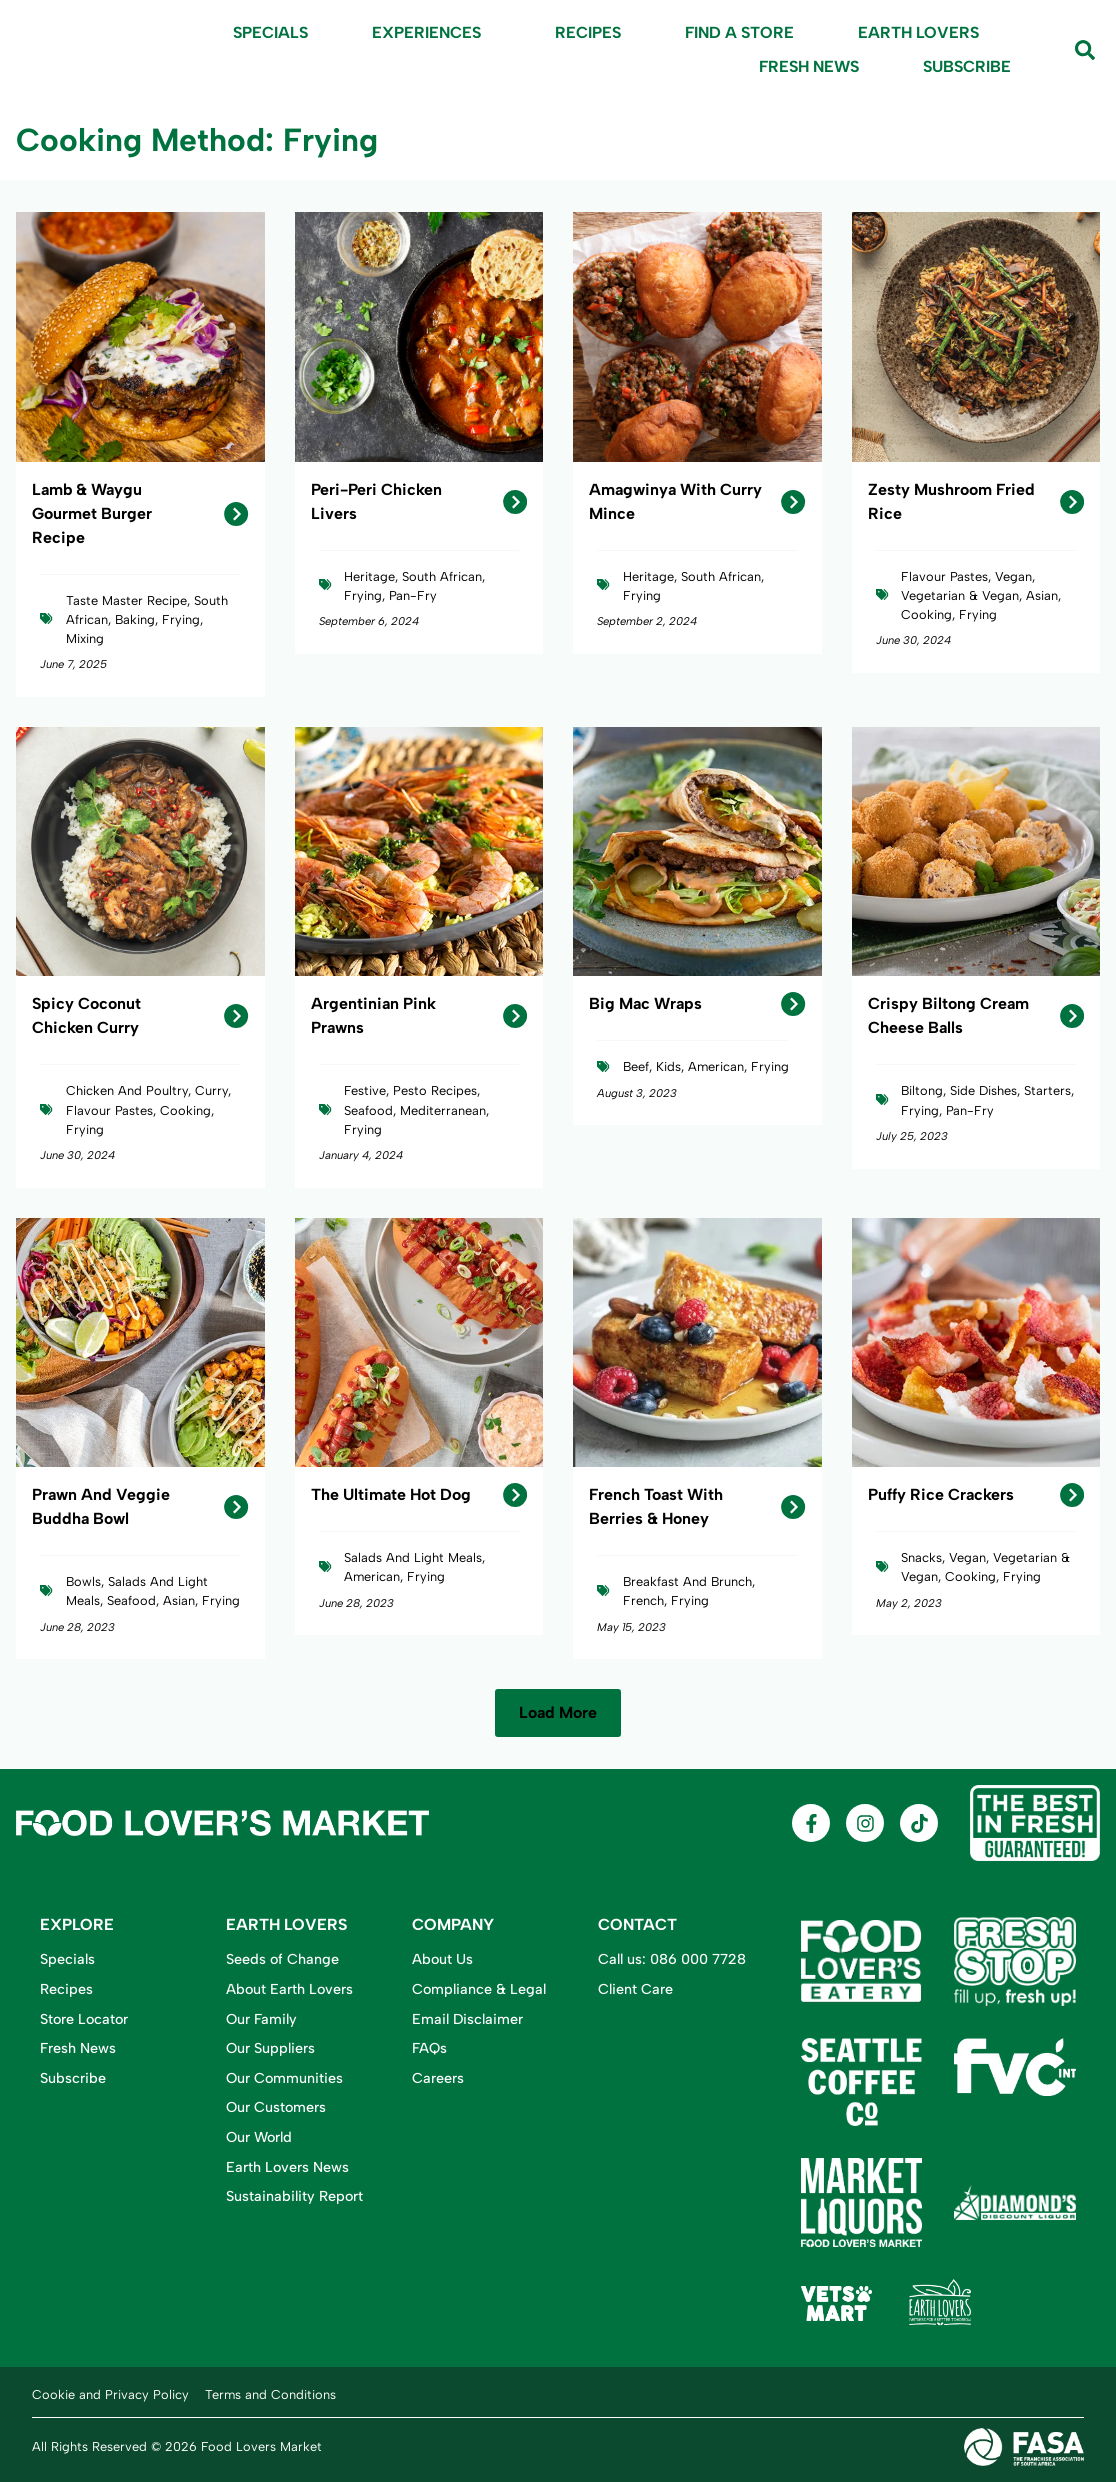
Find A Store (739, 32)
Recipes (588, 32)
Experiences (431, 33)
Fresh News (809, 66)
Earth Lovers (918, 32)
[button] (558, 1713)
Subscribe (967, 66)
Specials (270, 32)
